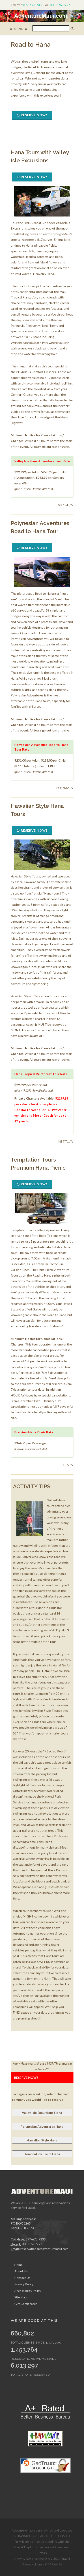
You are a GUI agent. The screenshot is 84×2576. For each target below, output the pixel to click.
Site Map (20, 2297)
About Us (21, 2271)
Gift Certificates (25, 2304)
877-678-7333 (33, 5)
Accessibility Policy (27, 2291)
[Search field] (50, 28)
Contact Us (22, 2278)
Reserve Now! (32, 115)
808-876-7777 (60, 5)
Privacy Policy (23, 2284)
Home (18, 2265)
